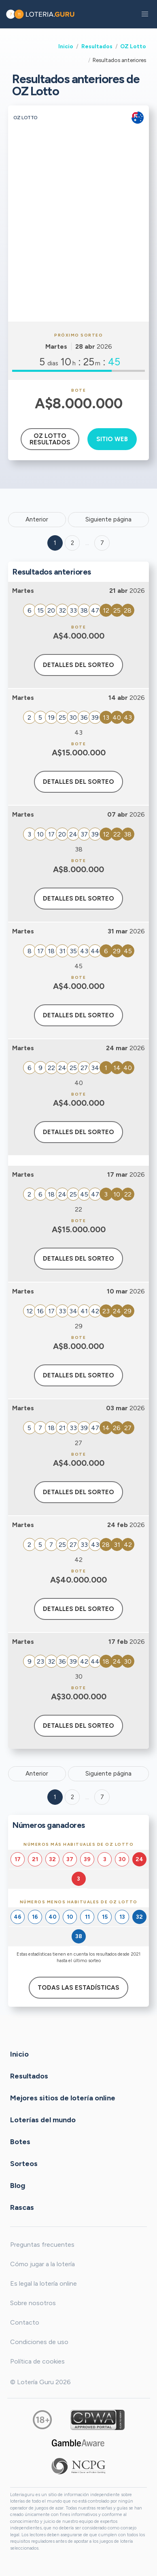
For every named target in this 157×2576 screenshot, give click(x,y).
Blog (17, 2185)
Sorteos (24, 2163)
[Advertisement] (78, 238)
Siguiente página (108, 519)
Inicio (65, 46)
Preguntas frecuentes (42, 2244)
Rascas (22, 2207)
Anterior (36, 519)
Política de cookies (37, 2361)
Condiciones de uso (39, 2342)
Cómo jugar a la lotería (42, 2264)
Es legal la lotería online (43, 2283)
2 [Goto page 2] (72, 543)
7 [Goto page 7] (102, 1797)
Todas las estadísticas (78, 1987)
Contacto (24, 2322)
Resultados (96, 46)
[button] (145, 14)
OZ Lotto (133, 46)
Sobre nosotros (33, 2303)
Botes (20, 2141)
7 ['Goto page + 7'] (102, 543)
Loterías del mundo (43, 2119)
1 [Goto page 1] (55, 543)
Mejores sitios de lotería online (62, 2097)
